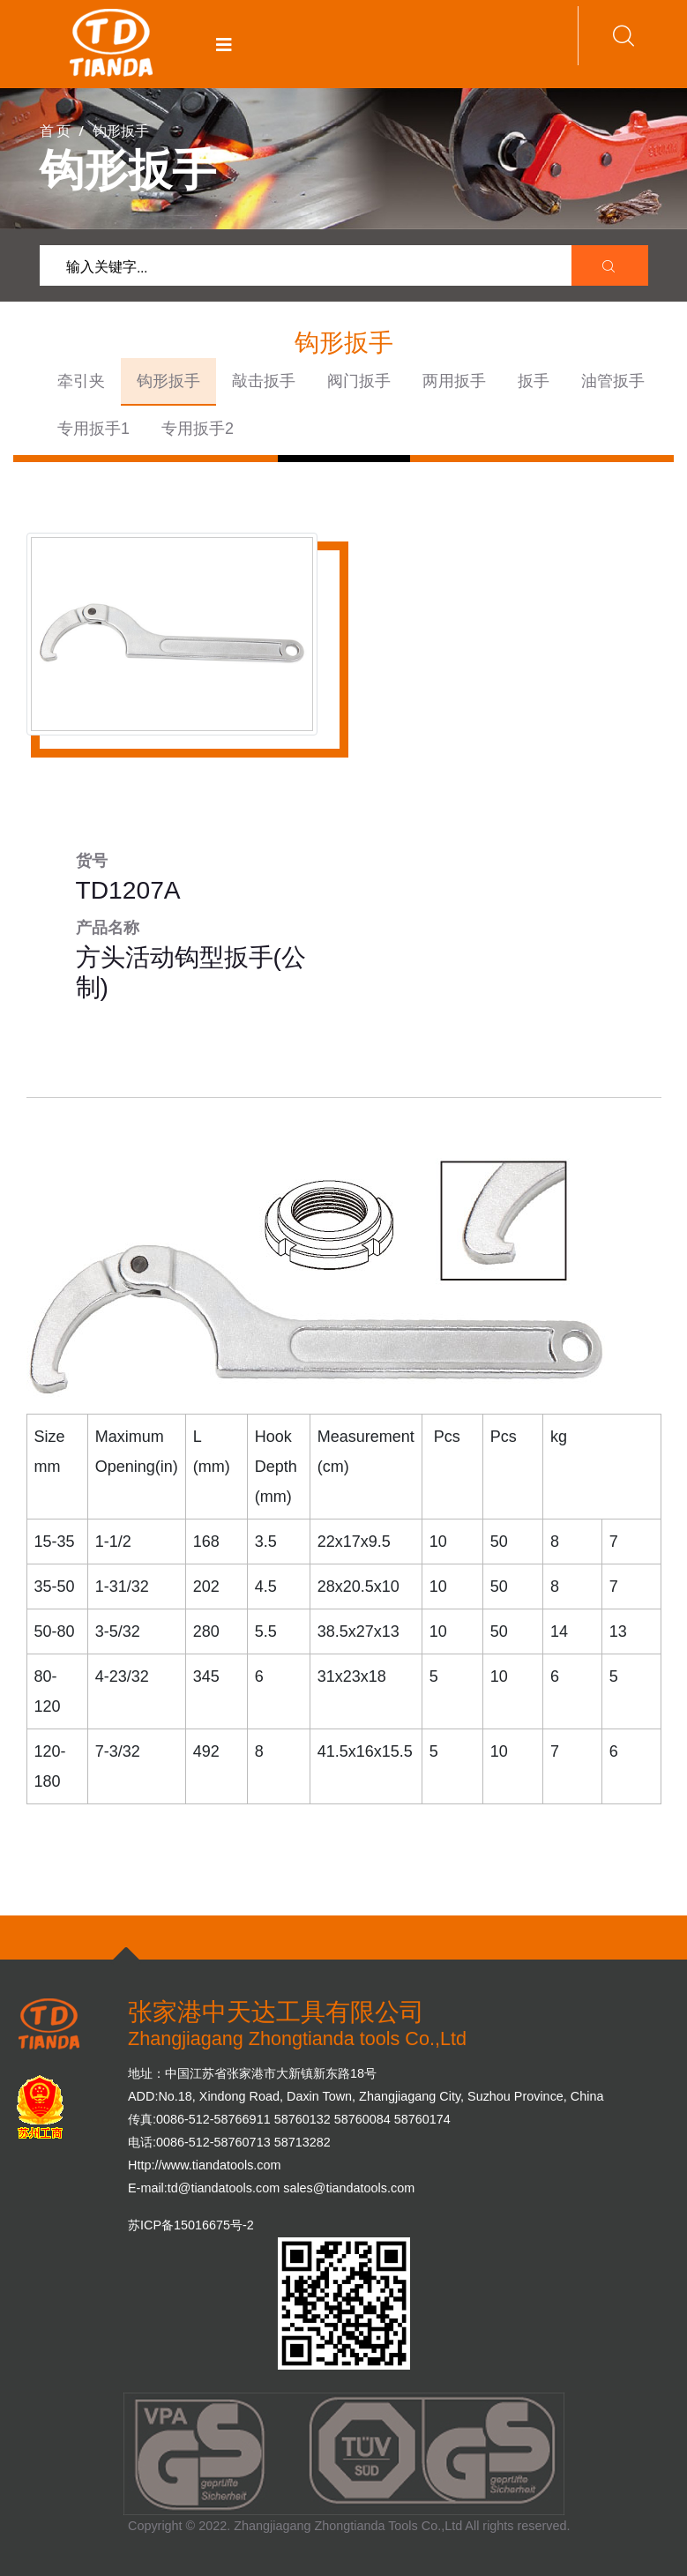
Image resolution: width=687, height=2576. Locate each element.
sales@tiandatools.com (348, 2188)
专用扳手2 (197, 428)
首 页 (55, 130)
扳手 (533, 381)
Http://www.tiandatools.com (204, 2165)
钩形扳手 (168, 381)
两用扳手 (454, 381)
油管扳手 (613, 381)
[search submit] (610, 266)
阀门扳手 (359, 381)
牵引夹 (81, 381)
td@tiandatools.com (224, 2188)
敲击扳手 (263, 381)
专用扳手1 (93, 428)
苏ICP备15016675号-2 (191, 2225)
